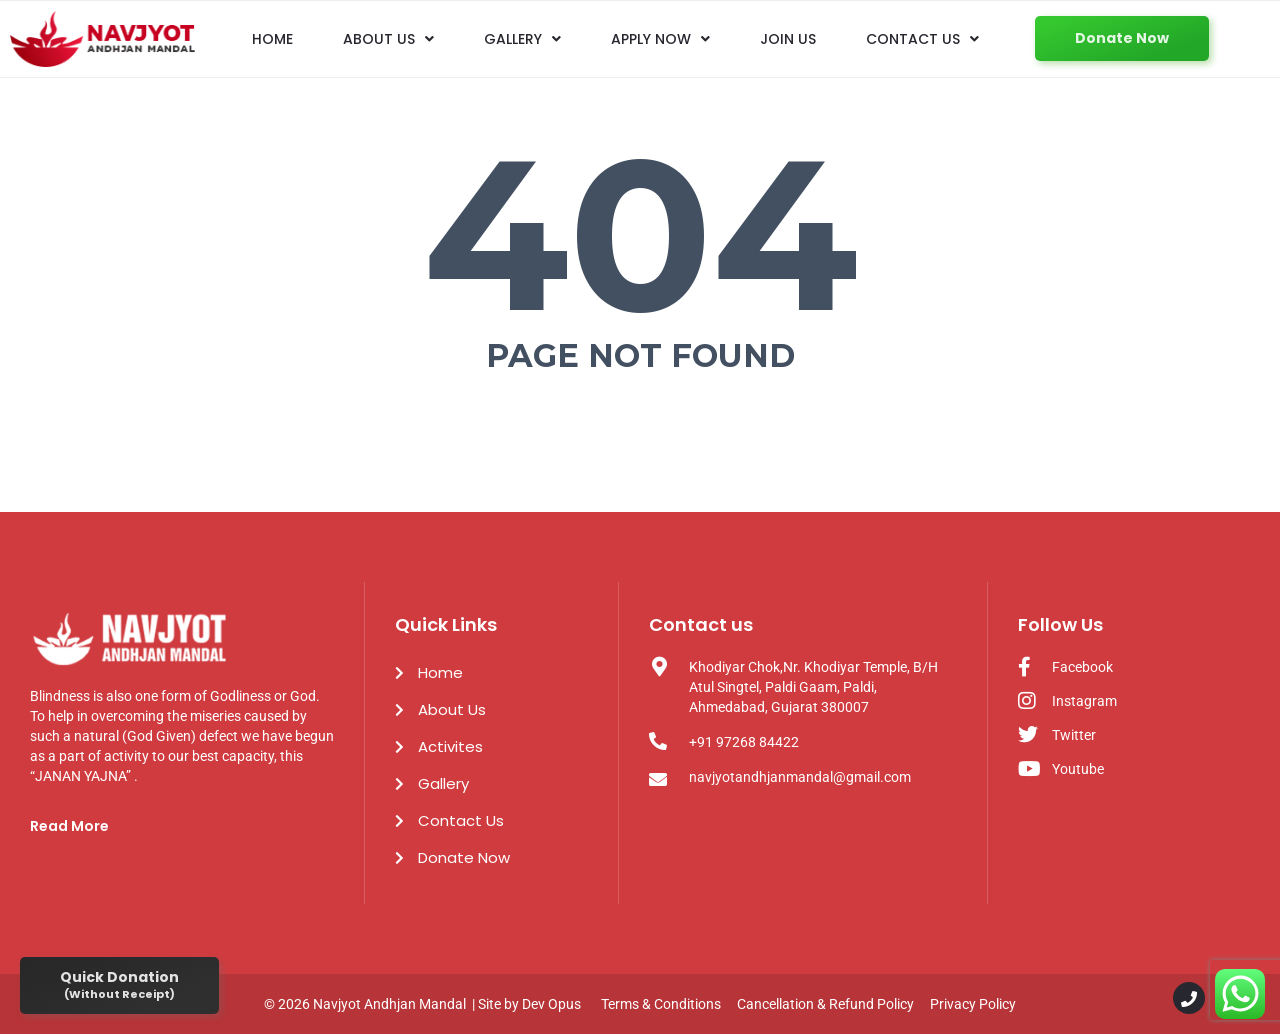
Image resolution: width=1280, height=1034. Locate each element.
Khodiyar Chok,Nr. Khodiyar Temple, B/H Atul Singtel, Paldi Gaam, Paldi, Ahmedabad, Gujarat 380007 (813, 687)
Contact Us (922, 39)
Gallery (522, 39)
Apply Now (660, 39)
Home (272, 39)
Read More (69, 826)
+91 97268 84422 (744, 742)
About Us (388, 39)
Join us (788, 39)
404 (640, 234)
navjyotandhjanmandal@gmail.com (800, 777)
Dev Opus (551, 1004)
